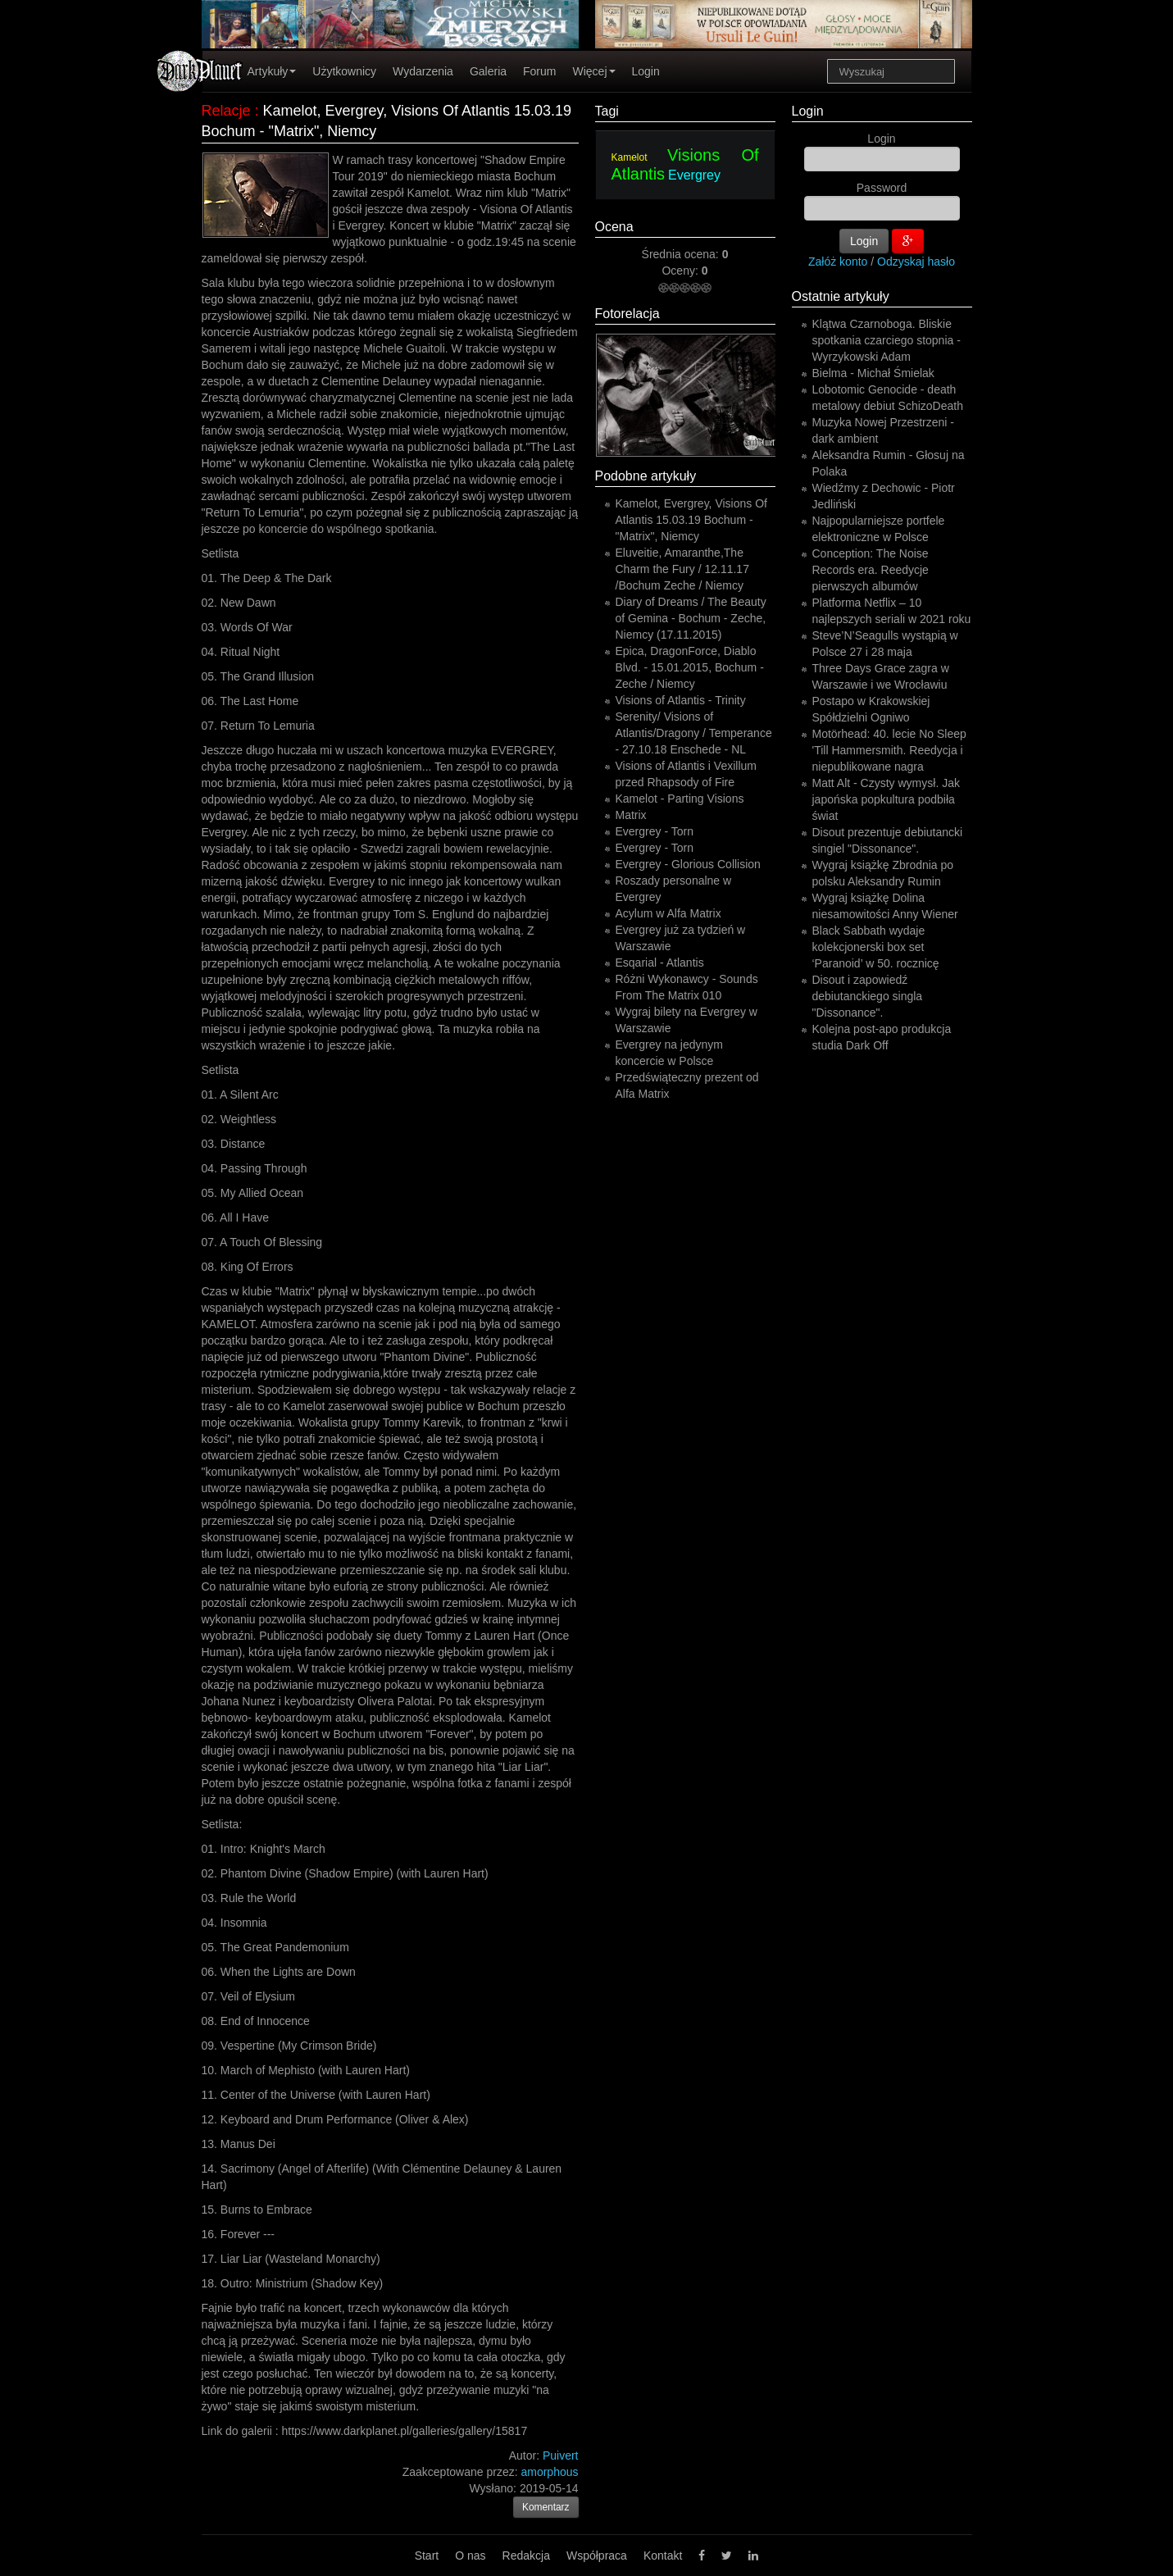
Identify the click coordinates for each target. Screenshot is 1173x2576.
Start (427, 2555)
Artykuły (272, 71)
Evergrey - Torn (654, 831)
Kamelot (630, 157)
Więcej (593, 71)
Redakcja (526, 2555)
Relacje (226, 110)
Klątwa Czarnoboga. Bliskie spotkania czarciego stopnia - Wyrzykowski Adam (886, 340)
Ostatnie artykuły (840, 296)
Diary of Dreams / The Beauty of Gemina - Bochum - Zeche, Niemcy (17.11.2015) (691, 618)
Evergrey (694, 175)
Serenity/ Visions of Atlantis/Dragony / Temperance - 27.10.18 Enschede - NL (694, 733)
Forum (539, 71)
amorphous (549, 2471)
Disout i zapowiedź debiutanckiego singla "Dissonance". (867, 996)
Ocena (614, 227)
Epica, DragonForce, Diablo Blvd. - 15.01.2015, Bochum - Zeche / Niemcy (690, 667)
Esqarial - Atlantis (660, 962)
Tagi (607, 111)
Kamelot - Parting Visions (680, 798)
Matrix (631, 814)
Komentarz (546, 2507)
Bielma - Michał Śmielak (873, 373)
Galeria (488, 71)
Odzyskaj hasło (916, 261)
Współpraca (596, 2555)
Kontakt (662, 2555)
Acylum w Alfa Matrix (668, 913)
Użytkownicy (344, 71)
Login (646, 71)
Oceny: (681, 270)
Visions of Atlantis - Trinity (681, 700)
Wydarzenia (423, 71)
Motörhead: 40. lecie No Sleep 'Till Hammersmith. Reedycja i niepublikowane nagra (889, 750)
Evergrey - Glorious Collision (688, 864)
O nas (470, 2555)
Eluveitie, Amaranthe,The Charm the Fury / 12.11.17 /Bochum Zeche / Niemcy (682, 569)
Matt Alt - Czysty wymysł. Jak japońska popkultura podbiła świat (886, 799)
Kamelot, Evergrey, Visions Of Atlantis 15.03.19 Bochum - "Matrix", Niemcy (691, 520)
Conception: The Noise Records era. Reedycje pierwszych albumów (870, 570)
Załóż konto (837, 261)
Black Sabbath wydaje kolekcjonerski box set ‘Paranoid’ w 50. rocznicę (875, 947)
